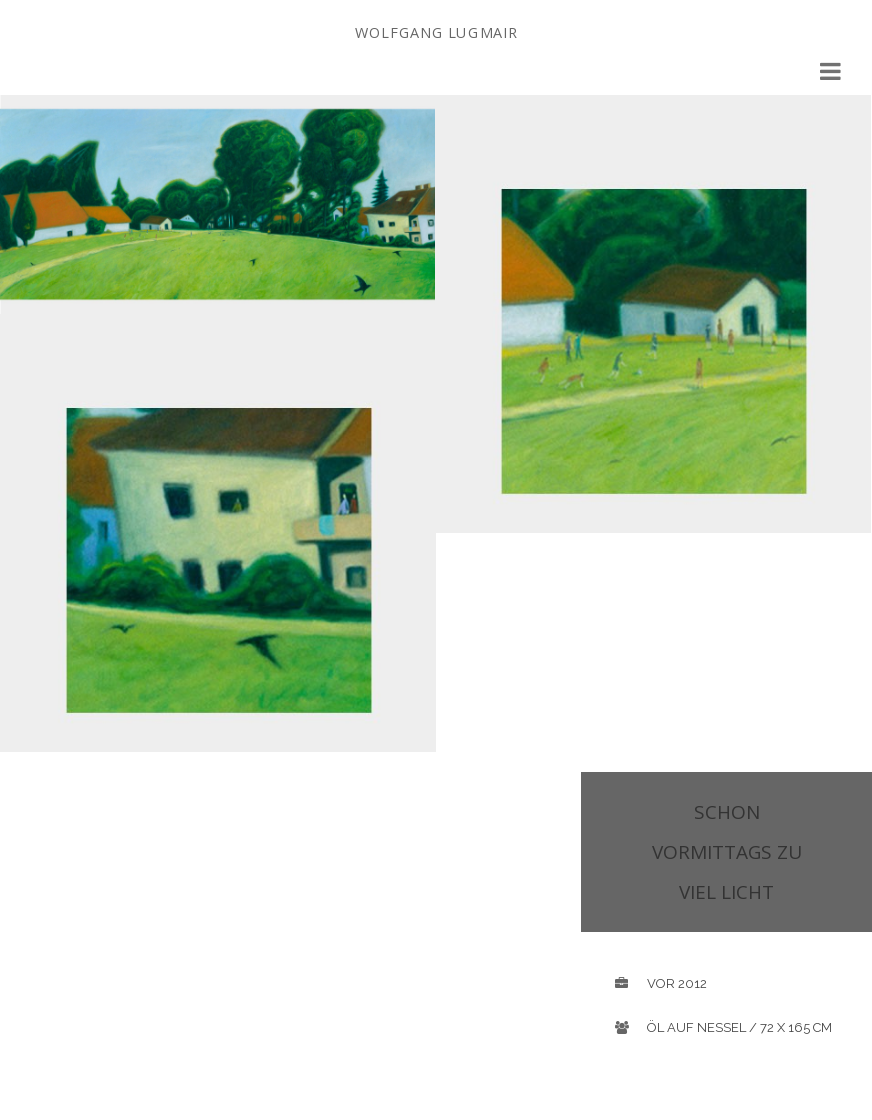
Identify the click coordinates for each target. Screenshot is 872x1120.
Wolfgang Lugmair (436, 32)
